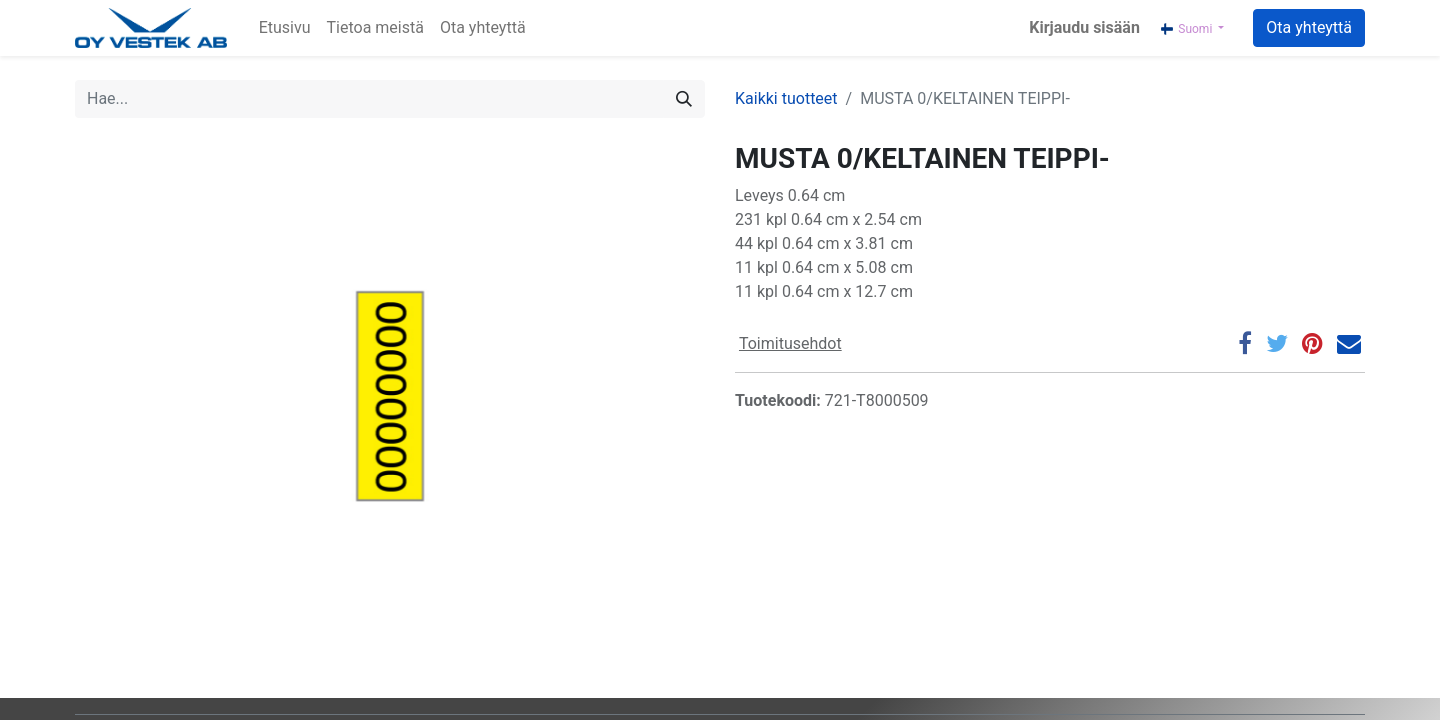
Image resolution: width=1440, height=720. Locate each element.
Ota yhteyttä (1309, 27)
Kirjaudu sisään (1084, 27)
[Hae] (684, 99)
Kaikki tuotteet (786, 98)
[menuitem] (285, 28)
